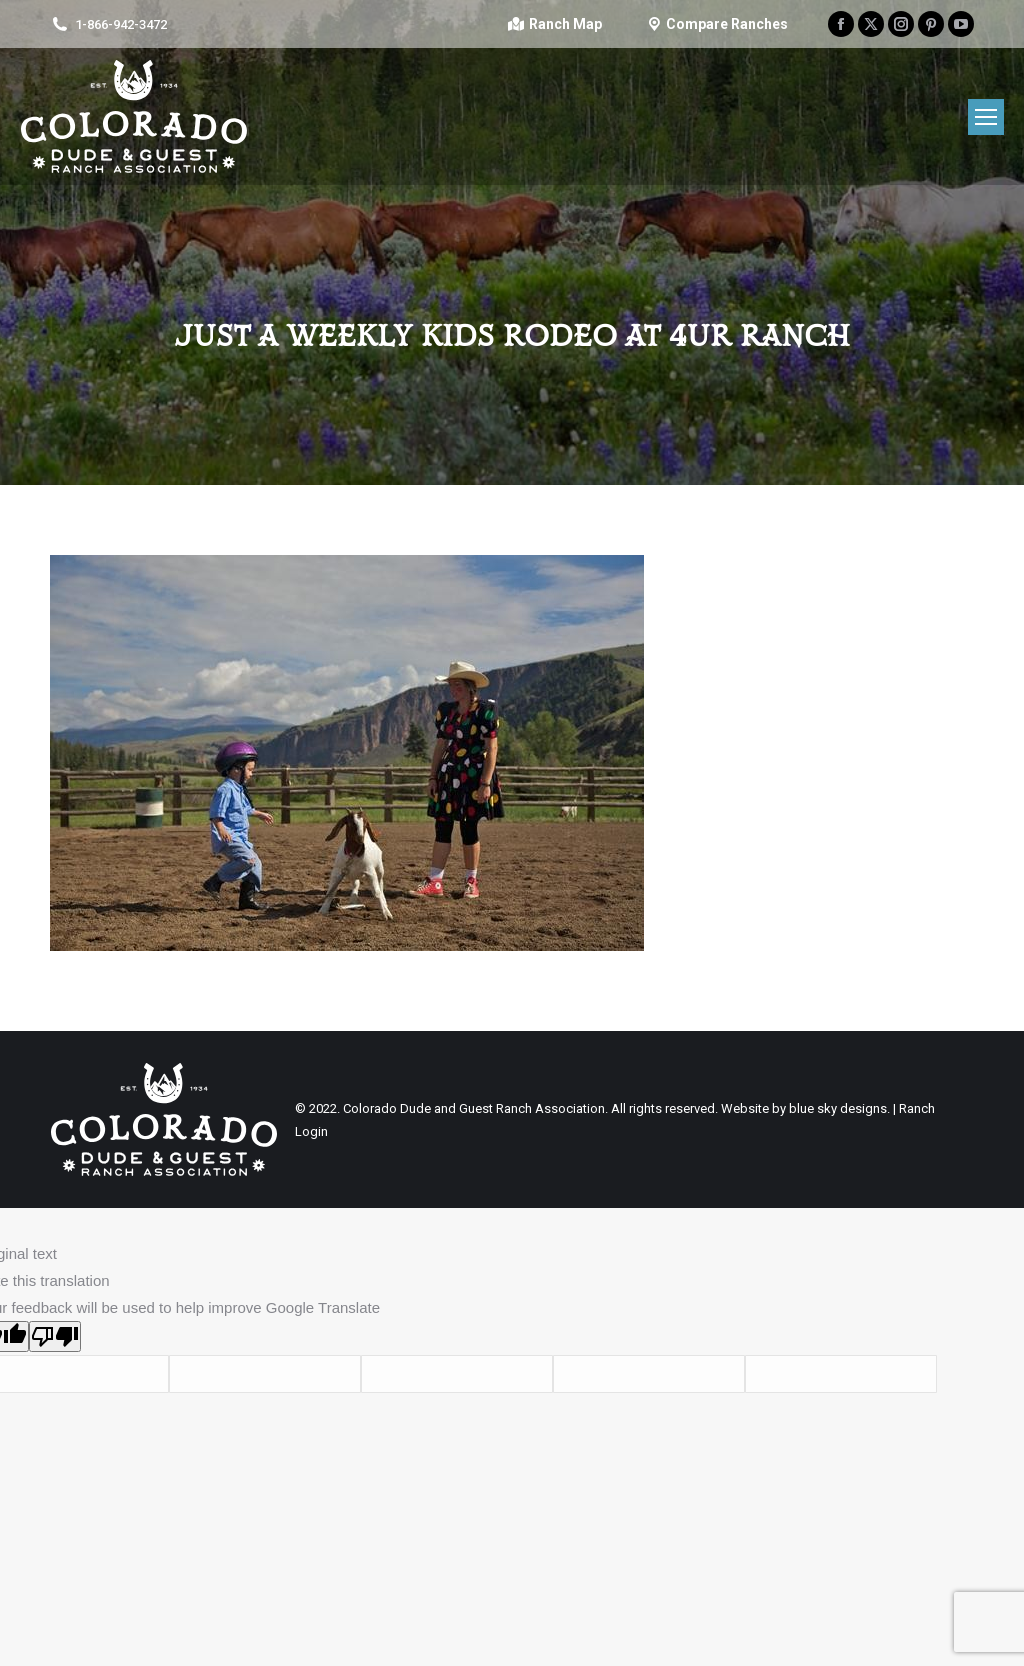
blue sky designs (838, 1108)
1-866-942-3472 (121, 24)
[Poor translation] (55, 1336)
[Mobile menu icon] (986, 117)
